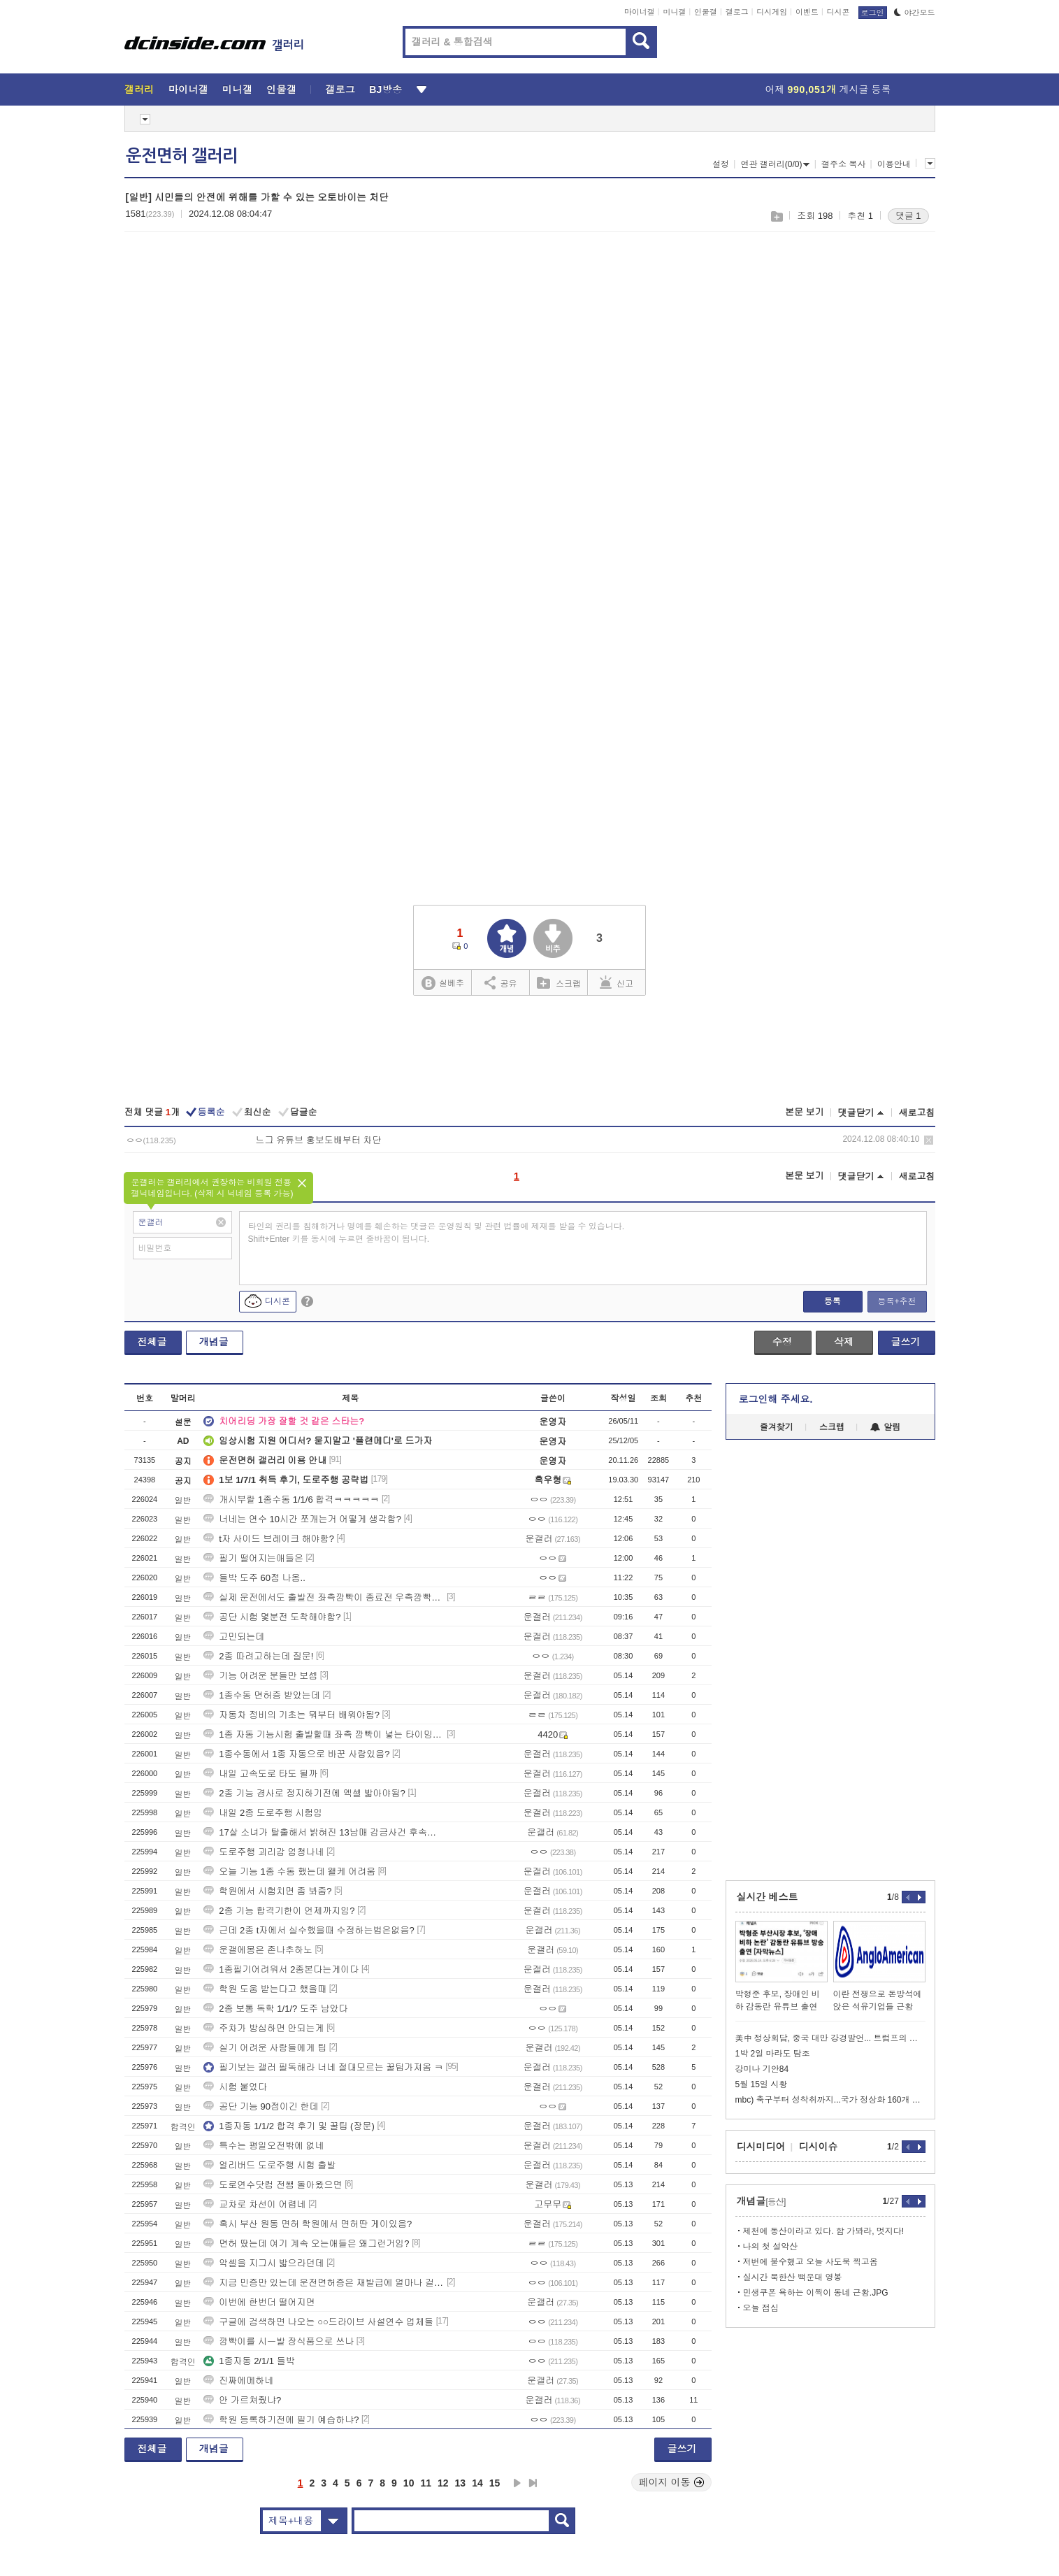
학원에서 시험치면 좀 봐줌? (267, 1891)
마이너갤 (639, 12)
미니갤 (674, 12)
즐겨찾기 (776, 1427)
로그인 (872, 12)
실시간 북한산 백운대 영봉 (792, 2277)
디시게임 (771, 12)
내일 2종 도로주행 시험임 (262, 1813)
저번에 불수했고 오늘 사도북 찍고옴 (810, 2262)
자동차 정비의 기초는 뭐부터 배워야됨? (291, 1715)
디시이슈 (818, 2146)
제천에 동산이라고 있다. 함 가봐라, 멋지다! (824, 2231)
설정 (720, 164)
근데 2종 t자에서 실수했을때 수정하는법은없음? (309, 1930)
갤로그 (737, 12)
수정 (782, 1341)
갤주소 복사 (843, 164)
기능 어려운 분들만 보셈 (260, 1675)
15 (494, 2483)
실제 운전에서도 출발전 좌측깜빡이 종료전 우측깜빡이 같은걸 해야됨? (323, 1597)
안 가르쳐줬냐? (242, 2400)
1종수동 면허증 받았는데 (261, 1695)
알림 (885, 1427)
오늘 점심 (761, 2308)
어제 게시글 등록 (828, 89)
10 (409, 2483)
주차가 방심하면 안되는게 (263, 2028)
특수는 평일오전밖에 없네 (263, 2145)
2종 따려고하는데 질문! (258, 1656)
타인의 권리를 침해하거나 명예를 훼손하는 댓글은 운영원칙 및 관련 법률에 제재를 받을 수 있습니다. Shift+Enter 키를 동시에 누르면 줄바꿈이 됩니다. (436, 1233)
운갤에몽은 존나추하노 (257, 1950)
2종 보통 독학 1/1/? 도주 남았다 (275, 2008)
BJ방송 (385, 89)
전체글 (152, 1341)
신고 (616, 982)
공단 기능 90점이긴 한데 (260, 2106)
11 (425, 2483)
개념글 (214, 1341)
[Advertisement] (241, 350)
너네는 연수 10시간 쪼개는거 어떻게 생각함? (302, 1519)
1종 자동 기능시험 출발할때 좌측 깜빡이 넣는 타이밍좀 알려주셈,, (323, 1734)
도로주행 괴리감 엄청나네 (263, 1852)
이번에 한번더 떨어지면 (259, 2302)
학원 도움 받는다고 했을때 (264, 1989)
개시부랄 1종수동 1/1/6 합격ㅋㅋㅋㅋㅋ (291, 1499)
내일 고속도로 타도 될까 (260, 1773)
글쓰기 (906, 1341)
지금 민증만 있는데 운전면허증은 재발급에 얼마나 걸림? (323, 2282)
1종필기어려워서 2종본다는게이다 (281, 1969)
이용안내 (894, 164)
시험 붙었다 (235, 2087)
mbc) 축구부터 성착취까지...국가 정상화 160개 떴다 (830, 2100)
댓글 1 (908, 215)
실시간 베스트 (767, 1897)
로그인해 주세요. (776, 1399)
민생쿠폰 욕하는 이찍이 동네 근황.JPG (815, 2293)
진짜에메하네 (238, 2380)
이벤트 (807, 12)
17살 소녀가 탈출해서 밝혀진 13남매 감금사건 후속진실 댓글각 (323, 1832)
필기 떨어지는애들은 (253, 1558)
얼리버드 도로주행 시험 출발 (269, 2165)
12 (443, 2483)
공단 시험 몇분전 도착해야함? (271, 1617)
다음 (517, 2483)
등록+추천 (896, 1301)
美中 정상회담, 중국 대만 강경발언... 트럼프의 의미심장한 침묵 (830, 2038)
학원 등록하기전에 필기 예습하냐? (281, 2419)
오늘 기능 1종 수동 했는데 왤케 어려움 (289, 1871)
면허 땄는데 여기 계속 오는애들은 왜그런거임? (306, 2243)
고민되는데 (233, 1636)
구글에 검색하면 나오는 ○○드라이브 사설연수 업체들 (318, 2322)
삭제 (928, 1140)
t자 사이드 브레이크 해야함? (268, 1538)
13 (460, 2483)
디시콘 (838, 12)
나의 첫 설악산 (770, 2247)
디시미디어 (761, 2146)
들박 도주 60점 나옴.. (254, 1578)
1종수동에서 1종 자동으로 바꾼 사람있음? (296, 1754)
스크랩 (776, 216)
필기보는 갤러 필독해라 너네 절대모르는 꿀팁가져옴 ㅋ (323, 2067)
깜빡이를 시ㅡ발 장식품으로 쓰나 (278, 2341)
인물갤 (705, 12)
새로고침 (917, 1113)
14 (477, 2483)
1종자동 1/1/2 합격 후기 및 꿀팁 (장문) (288, 2126)
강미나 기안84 (762, 2069)
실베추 (442, 983)
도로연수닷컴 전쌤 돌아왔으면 (272, 2185)
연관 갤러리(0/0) (774, 164)
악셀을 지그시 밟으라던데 (263, 2263)
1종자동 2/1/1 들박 (248, 2361)
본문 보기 (804, 1112)
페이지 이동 (672, 2482)
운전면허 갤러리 (182, 156)
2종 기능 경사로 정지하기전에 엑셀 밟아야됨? (304, 1793)
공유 (500, 982)
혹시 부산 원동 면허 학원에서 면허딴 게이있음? (307, 2224)
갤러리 (139, 89)
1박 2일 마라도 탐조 (772, 2054)
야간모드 (914, 12)
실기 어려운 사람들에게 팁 (264, 2047)
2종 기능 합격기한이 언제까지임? (278, 1910)
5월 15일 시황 (761, 2084)
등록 (832, 1301)
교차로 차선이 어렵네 (254, 2204)
